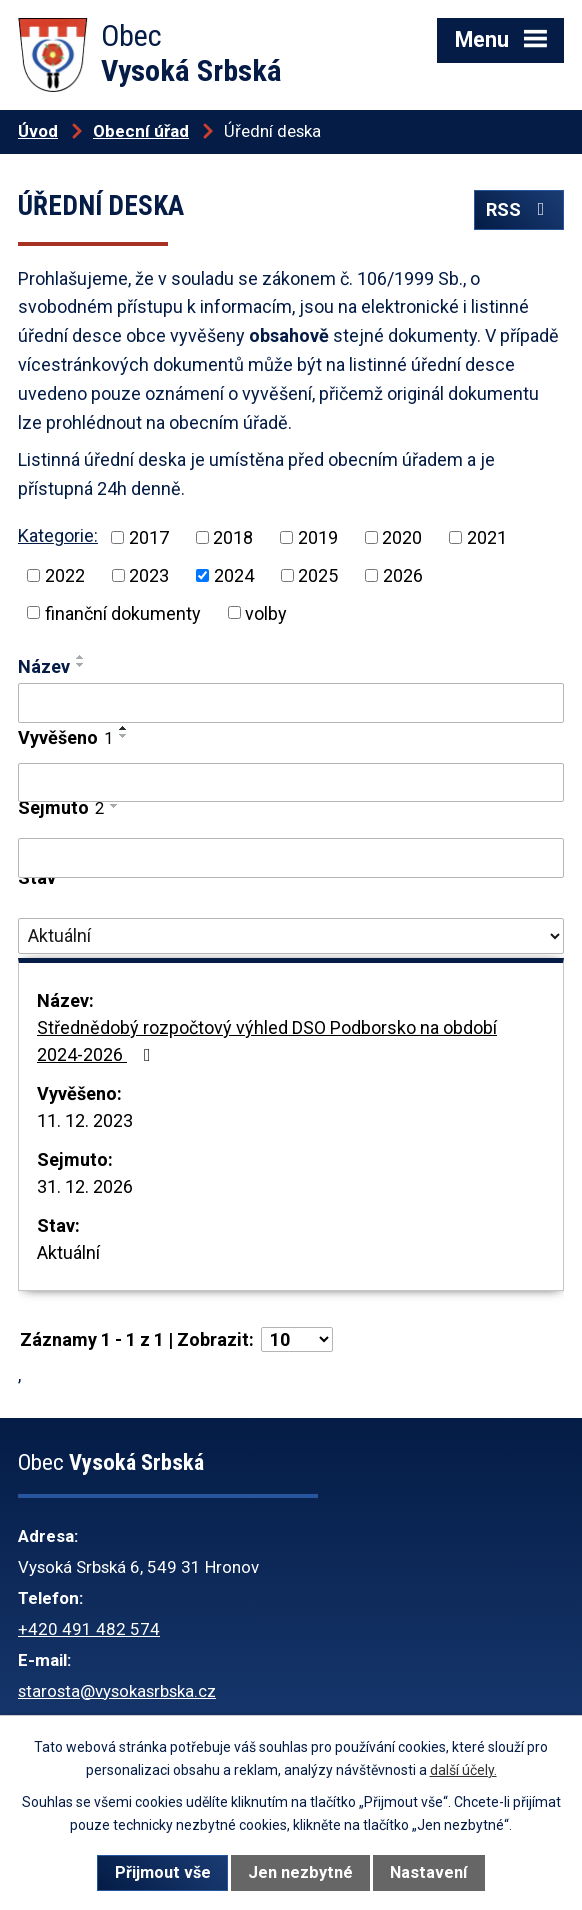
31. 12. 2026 (85, 1186)
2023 (149, 575)
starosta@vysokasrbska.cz (117, 1691)
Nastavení (428, 1872)
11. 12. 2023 (85, 1120)
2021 (487, 537)
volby (266, 612)
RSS (519, 209)
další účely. (463, 1770)
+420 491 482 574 (89, 1629)
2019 (318, 537)
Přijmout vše (163, 1872)
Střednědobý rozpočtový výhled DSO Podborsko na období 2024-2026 (267, 1041)
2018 (233, 537)
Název (44, 666)
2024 (234, 575)
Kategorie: (58, 535)
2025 (318, 575)
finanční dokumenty (123, 612)
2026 (403, 575)
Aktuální (68, 1252)
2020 (402, 537)
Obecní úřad (141, 131)
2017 (149, 537)
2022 (65, 575)
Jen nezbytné (300, 1872)
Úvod (38, 131)
